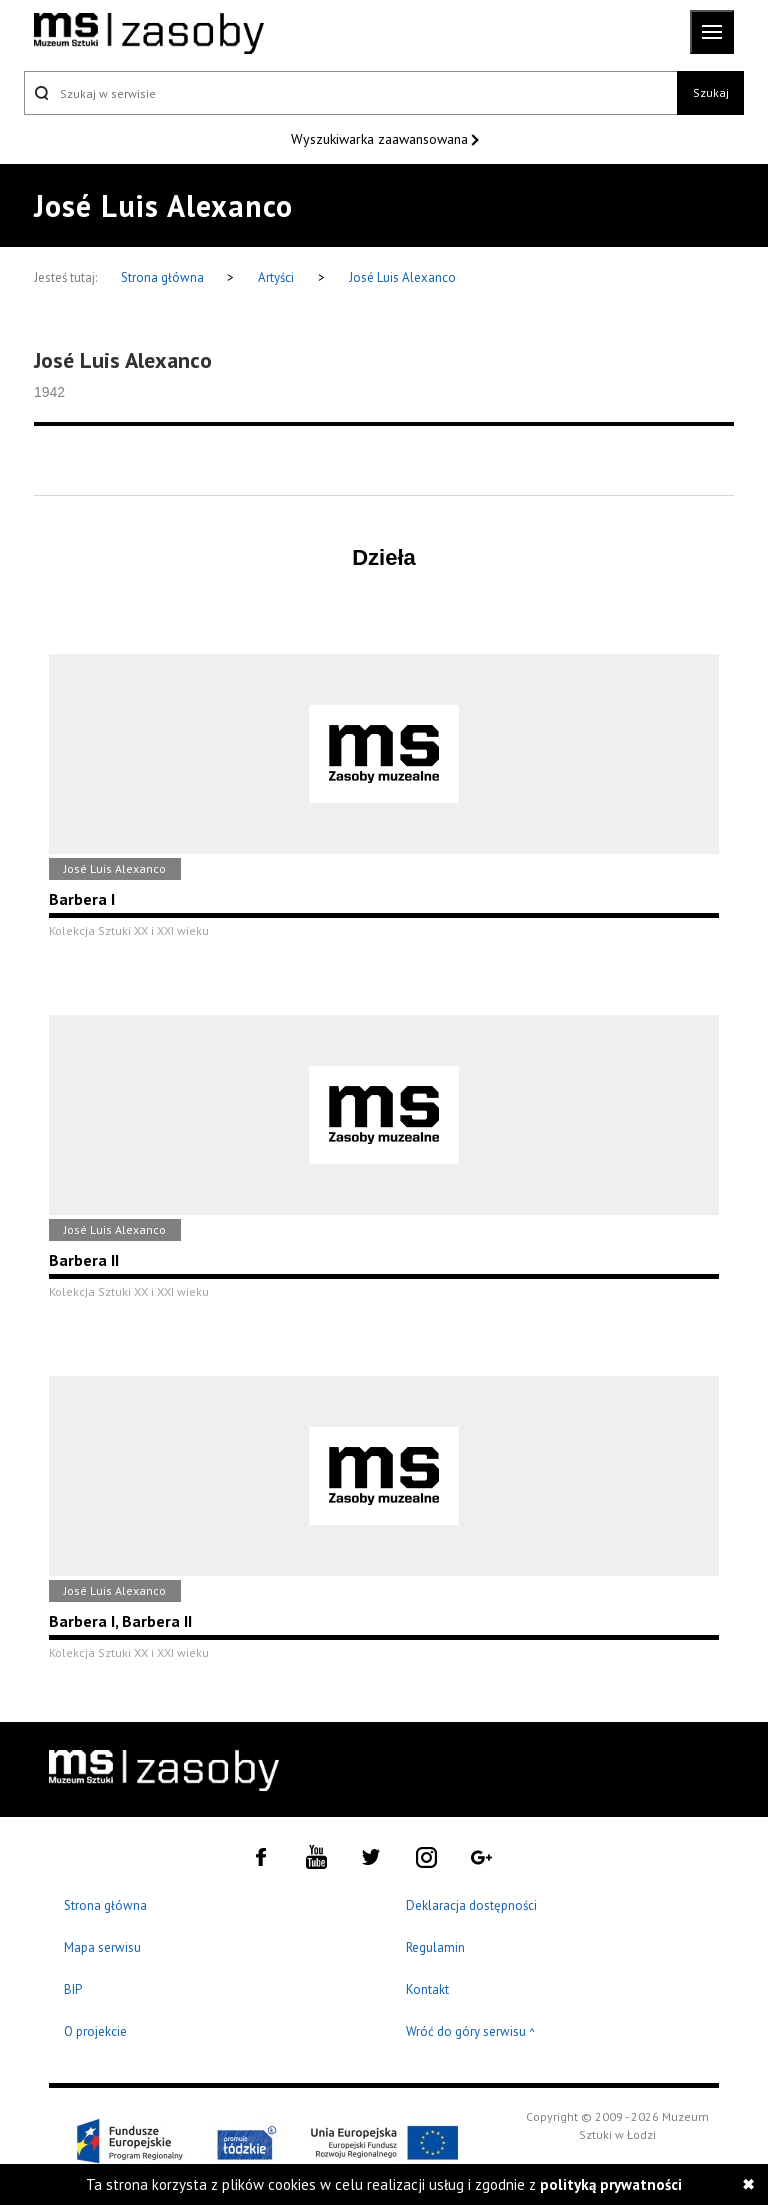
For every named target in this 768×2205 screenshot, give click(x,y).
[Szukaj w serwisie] (350, 93)
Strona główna (164, 277)
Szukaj (711, 92)
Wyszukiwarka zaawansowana (381, 139)
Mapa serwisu (102, 1947)
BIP (73, 1989)
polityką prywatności (611, 2184)
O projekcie (95, 2031)
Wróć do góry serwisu (471, 2032)
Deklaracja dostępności (471, 1905)
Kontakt (427, 1989)
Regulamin (435, 1947)
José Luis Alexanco (402, 277)
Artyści (276, 277)
